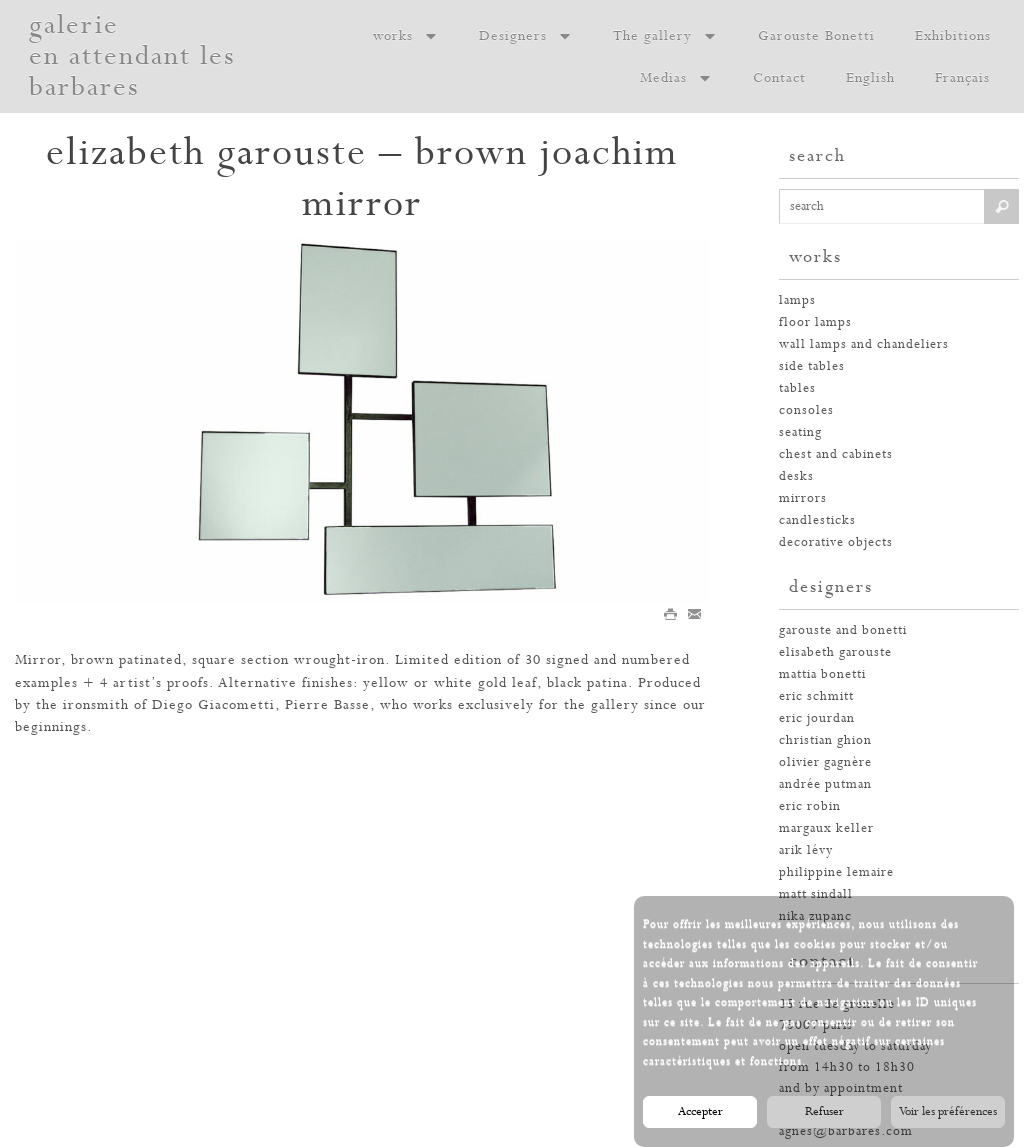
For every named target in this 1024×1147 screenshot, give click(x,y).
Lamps (797, 300)
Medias (676, 78)
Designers (526, 36)
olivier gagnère (825, 762)
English (870, 78)
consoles (806, 410)
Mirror (38, 660)
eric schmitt (816, 696)
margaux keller (826, 828)
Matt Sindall (816, 894)
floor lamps (815, 322)
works (406, 36)
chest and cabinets (836, 454)
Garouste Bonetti (816, 36)
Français (962, 78)
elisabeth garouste (835, 652)
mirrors (803, 498)
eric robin (810, 806)
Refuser (824, 1113)
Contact (779, 78)
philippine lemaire (836, 872)
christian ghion (825, 740)
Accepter (700, 1113)
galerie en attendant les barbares (132, 56)
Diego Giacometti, (216, 705)
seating (800, 432)
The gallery (665, 36)
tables (797, 388)
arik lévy (806, 850)
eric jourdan (817, 718)
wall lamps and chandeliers (864, 344)
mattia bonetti (822, 674)
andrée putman (825, 784)
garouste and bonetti (843, 630)
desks (796, 476)
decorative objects (836, 542)
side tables (812, 366)
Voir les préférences (948, 1113)
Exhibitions (953, 36)
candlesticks (817, 520)
